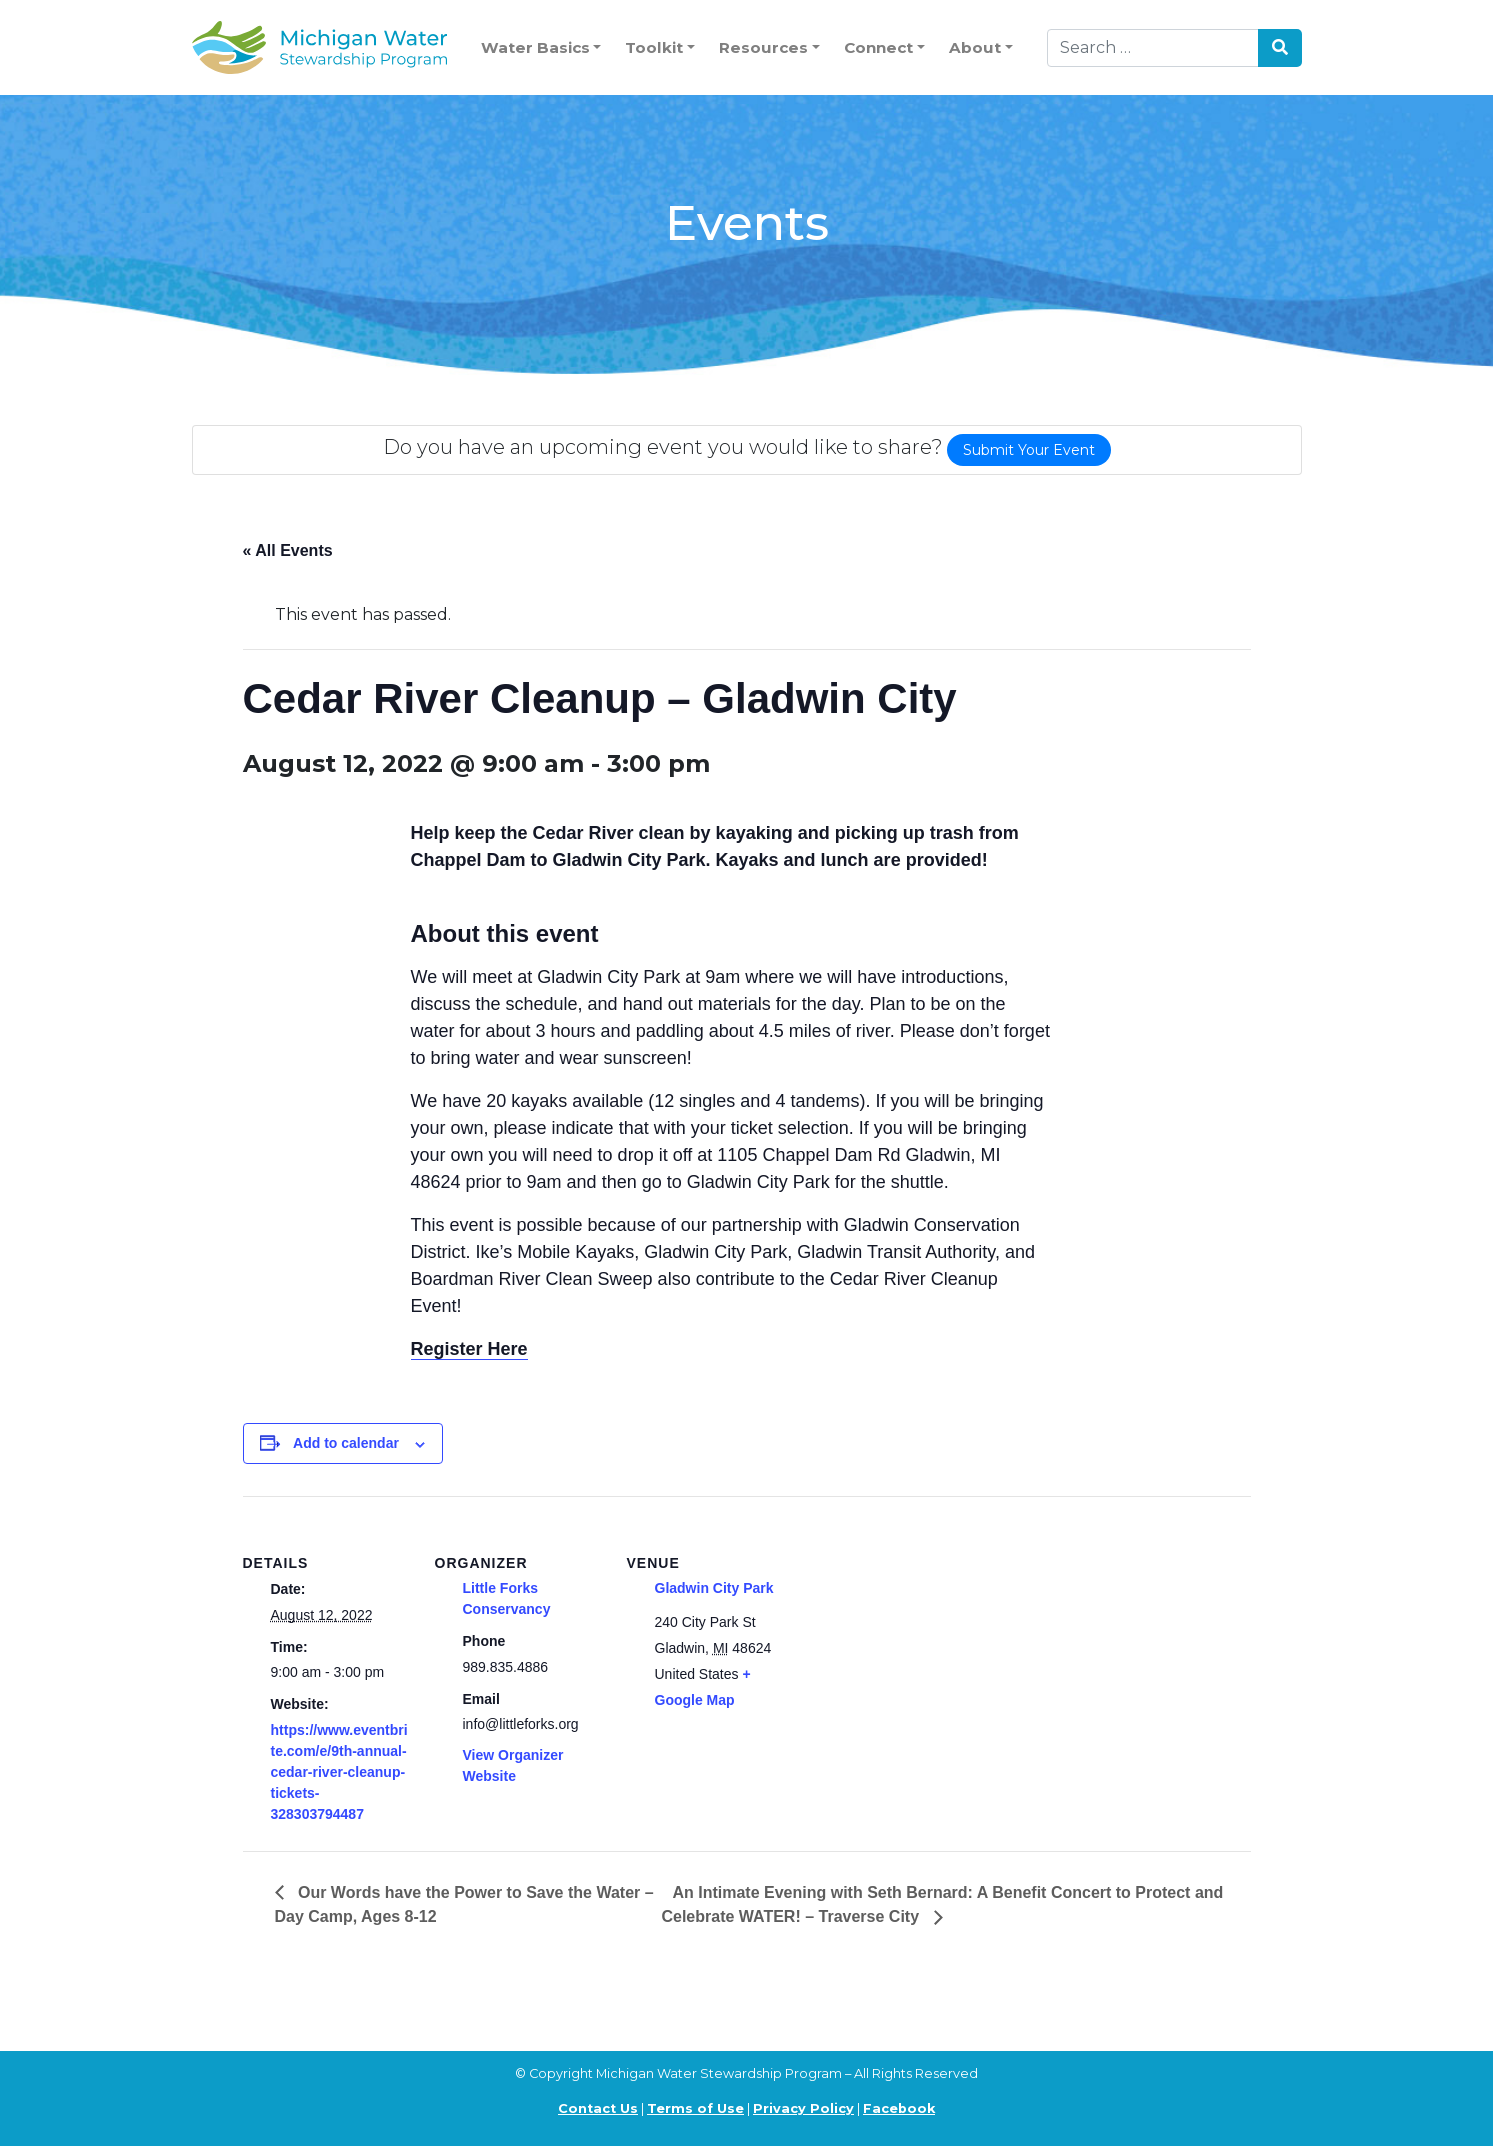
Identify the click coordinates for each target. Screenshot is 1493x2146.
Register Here (469, 1349)
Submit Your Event (1029, 450)
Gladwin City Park (714, 1588)
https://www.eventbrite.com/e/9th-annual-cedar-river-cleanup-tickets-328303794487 (339, 1772)
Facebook (899, 2108)
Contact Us (598, 2108)
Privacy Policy (803, 2108)
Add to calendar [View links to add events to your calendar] (346, 1443)
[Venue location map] (924, 1633)
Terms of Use (695, 2108)
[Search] (1153, 48)
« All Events (288, 550)
